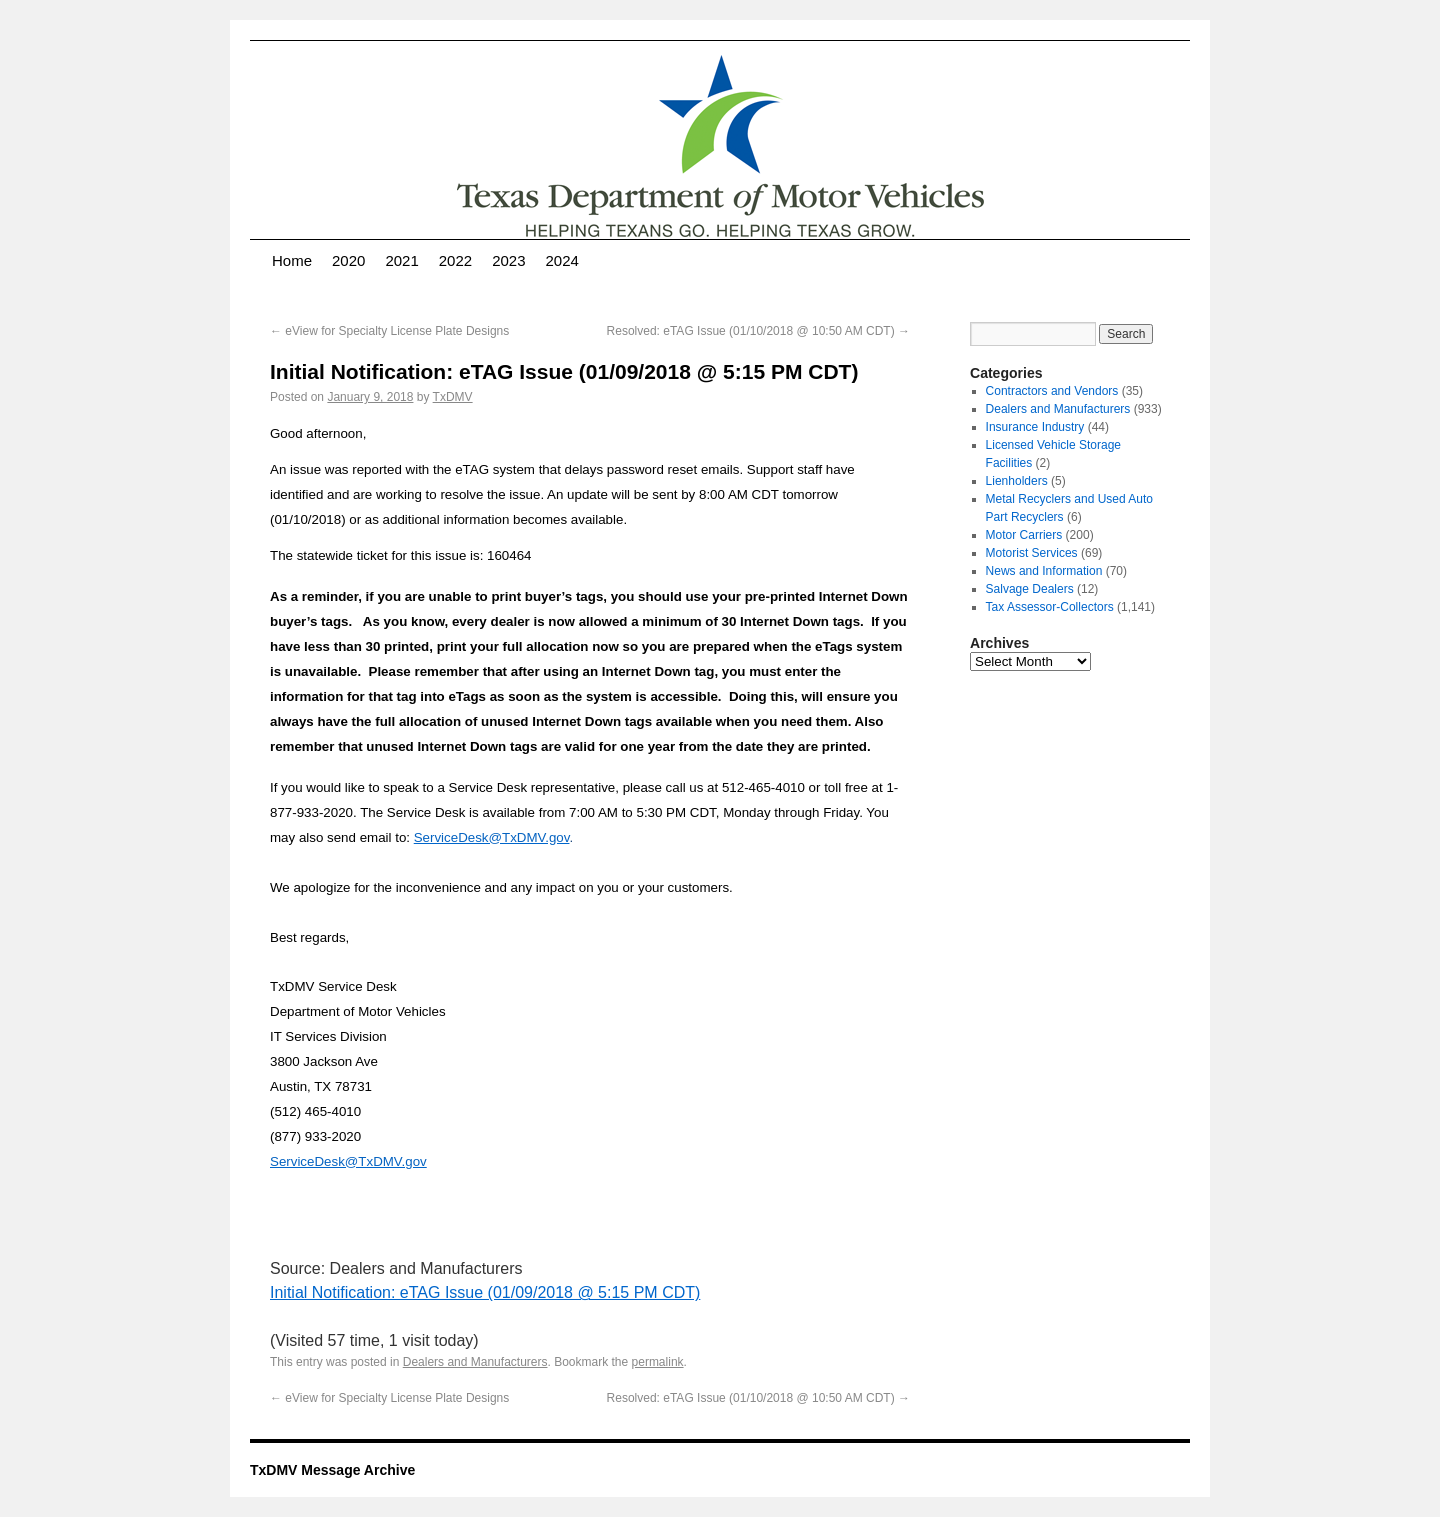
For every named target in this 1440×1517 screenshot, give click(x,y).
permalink (658, 1362)
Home (292, 260)
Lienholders (1017, 481)
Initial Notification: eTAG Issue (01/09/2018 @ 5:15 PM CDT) (485, 1292)
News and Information (1044, 571)
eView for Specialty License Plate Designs (389, 331)
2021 (401, 260)
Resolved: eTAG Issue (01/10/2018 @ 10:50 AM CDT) (758, 331)
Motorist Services (1032, 553)
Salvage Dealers (1030, 589)
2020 (348, 260)
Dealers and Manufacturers (475, 1362)
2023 (508, 260)
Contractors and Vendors (1052, 391)
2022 (455, 260)
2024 (562, 260)
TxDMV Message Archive (332, 1470)
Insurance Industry (1035, 427)
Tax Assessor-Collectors (1050, 607)
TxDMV (453, 397)
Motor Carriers (1024, 535)
